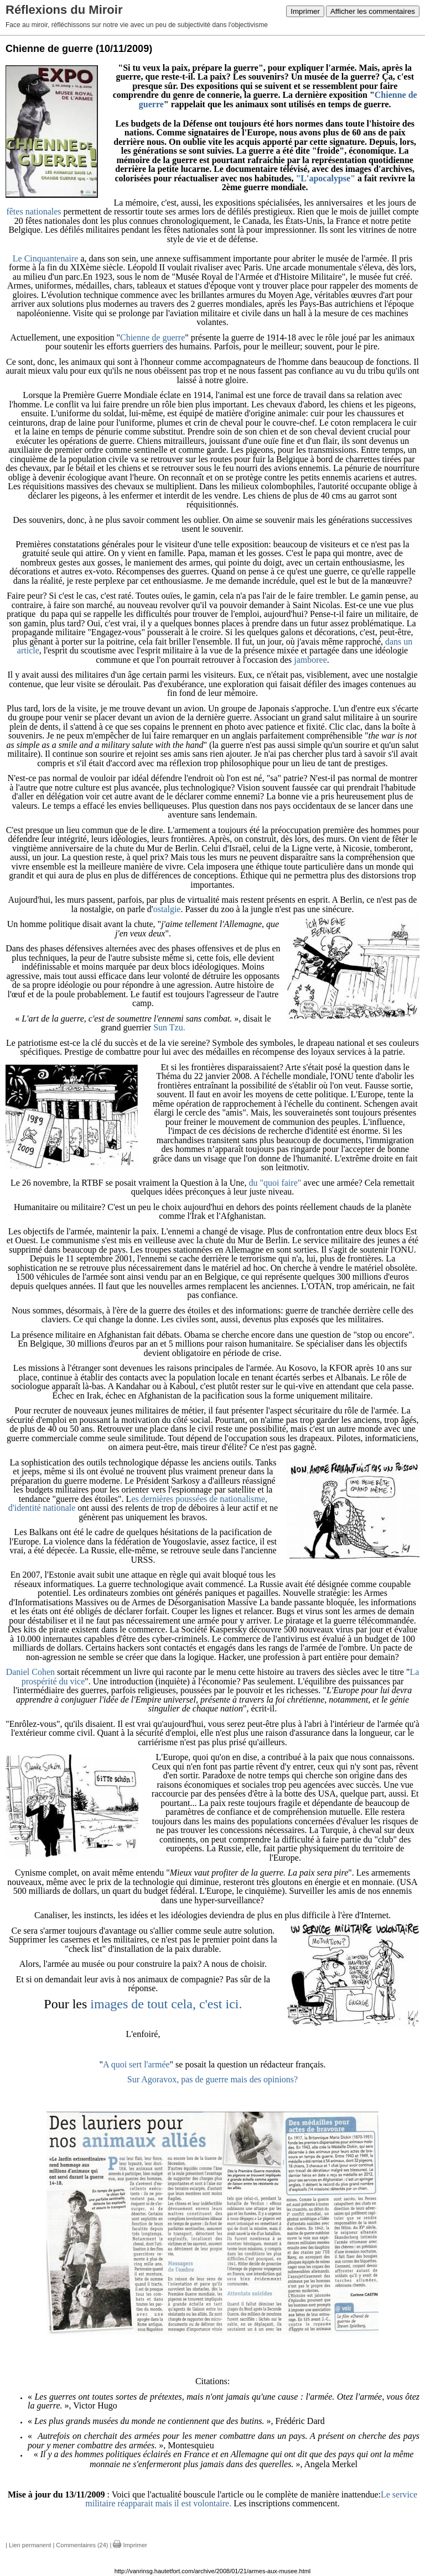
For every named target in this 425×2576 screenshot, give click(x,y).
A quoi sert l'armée (136, 2064)
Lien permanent (30, 2545)
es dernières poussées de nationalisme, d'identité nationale (137, 1503)
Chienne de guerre (152, 337)
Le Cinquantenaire (46, 258)
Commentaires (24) (82, 2545)
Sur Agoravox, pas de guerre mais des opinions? (212, 2079)
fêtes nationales (33, 211)
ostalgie (167, 909)
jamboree (310, 659)
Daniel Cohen (30, 1672)
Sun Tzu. (169, 1027)
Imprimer (305, 11)
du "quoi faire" (274, 1182)
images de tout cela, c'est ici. (164, 2004)
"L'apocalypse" (325, 178)
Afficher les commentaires (372, 11)
